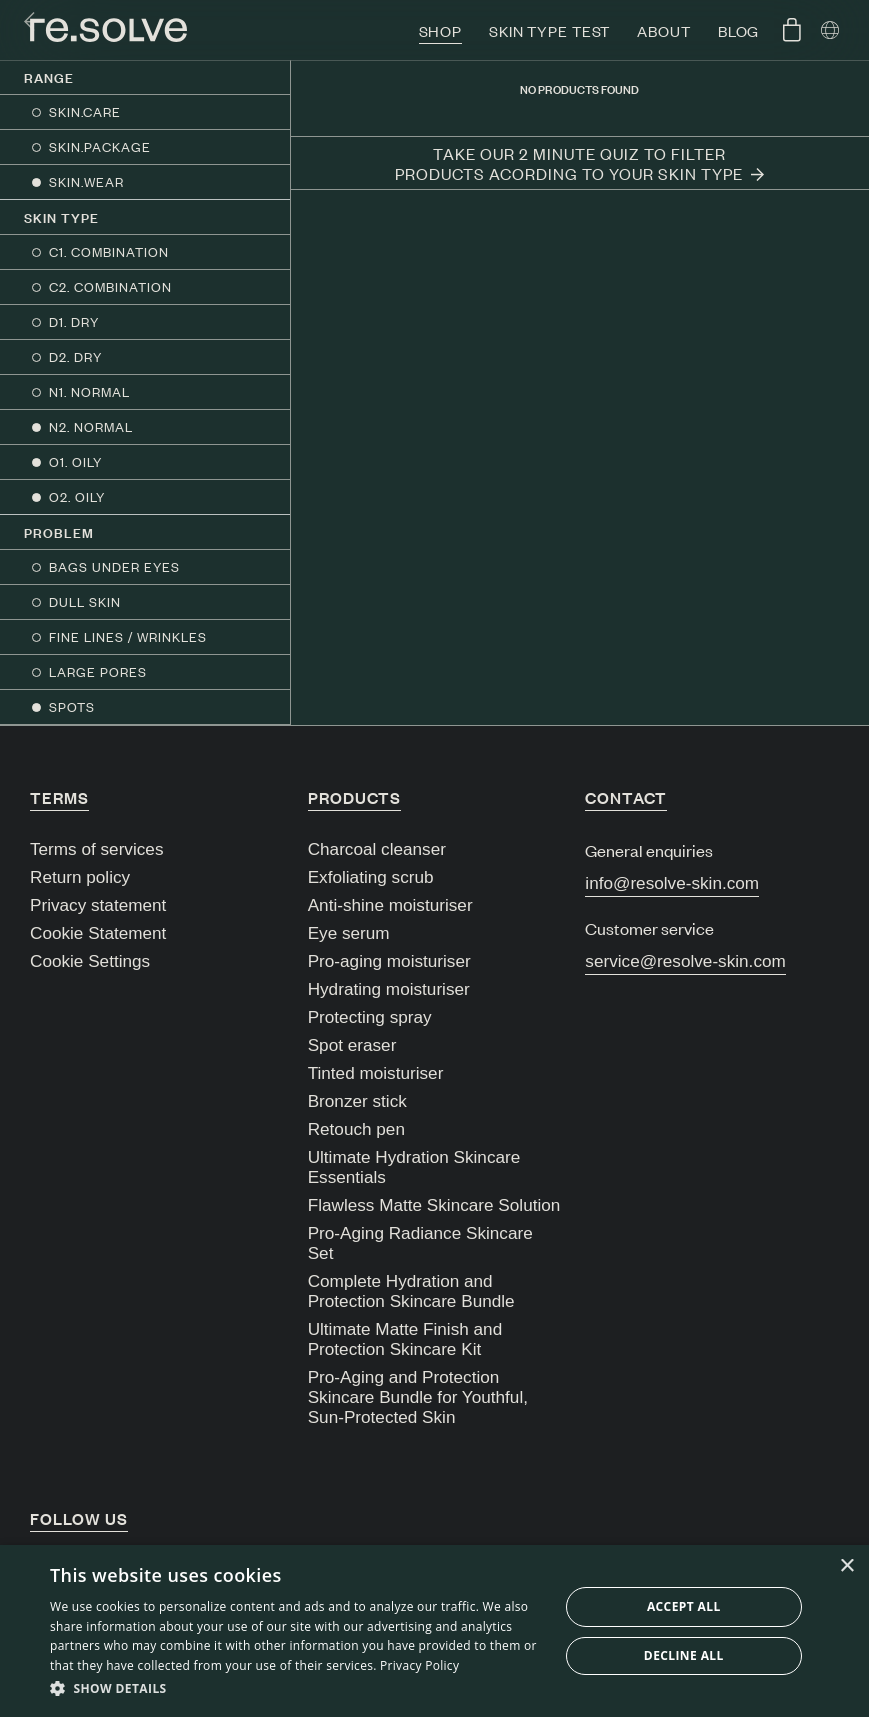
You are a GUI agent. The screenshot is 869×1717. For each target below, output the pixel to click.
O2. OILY (77, 496)
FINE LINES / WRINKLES (128, 636)
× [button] (846, 1566)
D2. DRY (75, 356)
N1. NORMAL (89, 391)
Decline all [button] (684, 1655)
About (663, 30)
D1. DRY (74, 321)
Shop (441, 30)
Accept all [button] (684, 1606)
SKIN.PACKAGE (100, 146)
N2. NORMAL (91, 426)
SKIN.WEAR (86, 181)
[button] (296, 1689)
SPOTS (72, 706)
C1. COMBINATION (109, 251)
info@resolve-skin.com (672, 883)
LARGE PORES (98, 671)
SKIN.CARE (85, 111)
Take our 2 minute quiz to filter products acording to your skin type (579, 163)
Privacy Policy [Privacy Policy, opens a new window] (419, 1665)
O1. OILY (75, 461)
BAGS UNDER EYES (114, 566)
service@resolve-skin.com (685, 961)
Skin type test (549, 30)
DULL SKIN (85, 601)
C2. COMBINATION (110, 286)
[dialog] (434, 1631)
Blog (739, 30)
